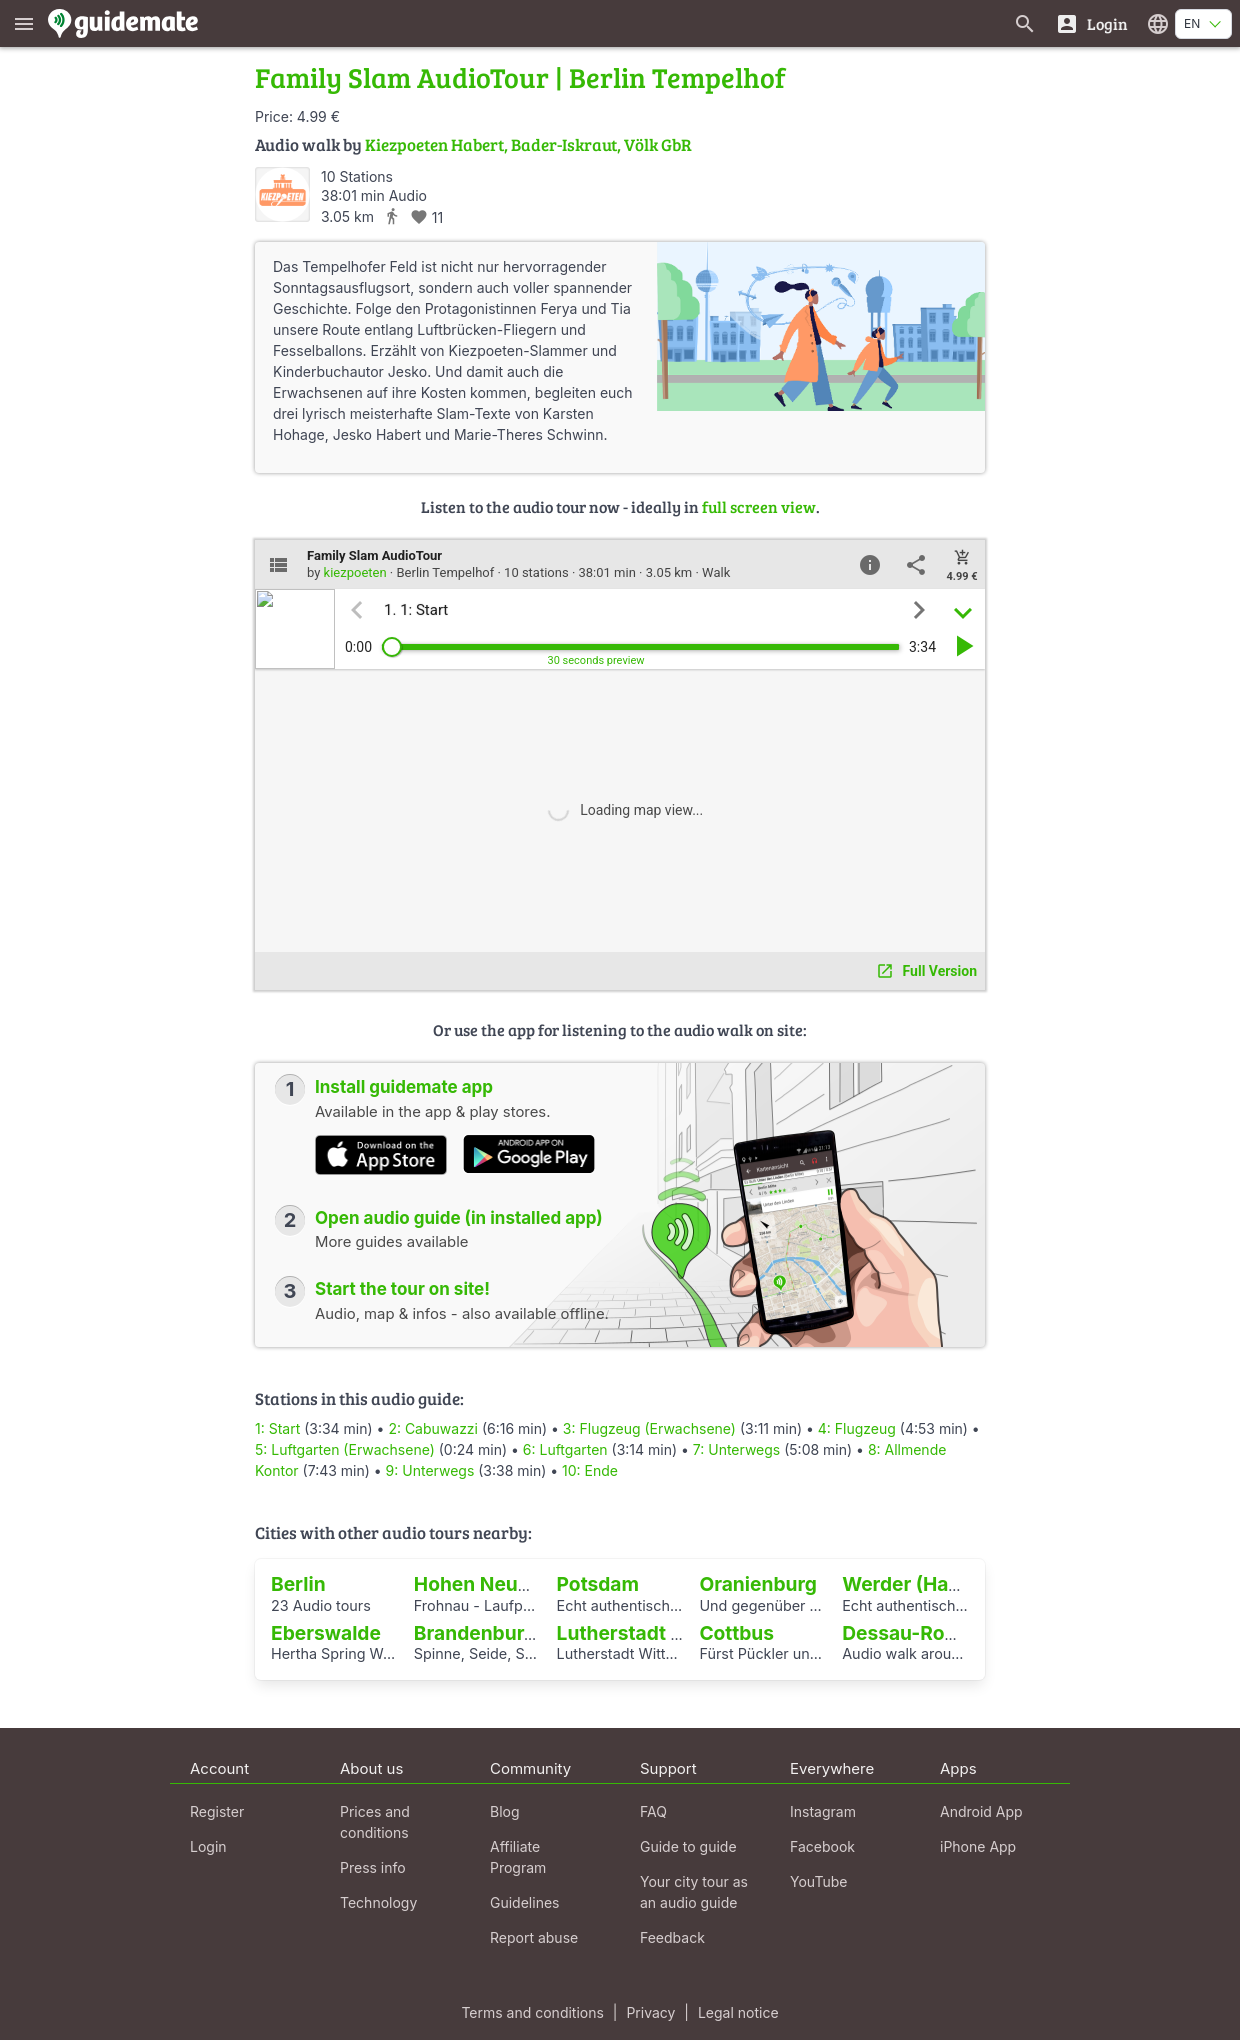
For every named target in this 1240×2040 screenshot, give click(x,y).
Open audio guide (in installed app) (459, 1218)
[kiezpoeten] (282, 194)
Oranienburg (758, 1584)
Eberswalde (326, 1633)
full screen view (759, 506)
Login (208, 1846)
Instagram (823, 1811)
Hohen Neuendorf (497, 1584)
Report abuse (534, 1937)
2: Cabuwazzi (433, 1428)
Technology (378, 1902)
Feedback (672, 1937)
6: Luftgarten (565, 1449)
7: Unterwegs (736, 1449)
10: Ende (590, 1470)
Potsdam (598, 1584)
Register (217, 1811)
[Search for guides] (1025, 23)
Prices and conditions (375, 1822)
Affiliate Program (518, 1857)
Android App (981, 1811)
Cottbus (736, 1633)
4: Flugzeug (857, 1428)
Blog (505, 1811)
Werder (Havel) (912, 1584)
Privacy (650, 2012)
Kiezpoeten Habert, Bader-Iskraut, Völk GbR (528, 144)
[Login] (1091, 23)
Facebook (822, 1846)
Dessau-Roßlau (913, 1633)
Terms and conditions (532, 2012)
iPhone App (978, 1846)
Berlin (298, 1584)
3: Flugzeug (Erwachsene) (649, 1428)
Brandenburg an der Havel (535, 1633)
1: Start (277, 1428)
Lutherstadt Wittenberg (666, 1633)
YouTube (818, 1881)
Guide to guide (688, 1846)
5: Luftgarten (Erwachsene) (345, 1449)
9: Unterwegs (430, 1470)
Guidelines (524, 1902)
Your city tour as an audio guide (694, 1892)
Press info (373, 1867)
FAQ (653, 1811)
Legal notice (738, 2012)
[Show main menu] (24, 23)
